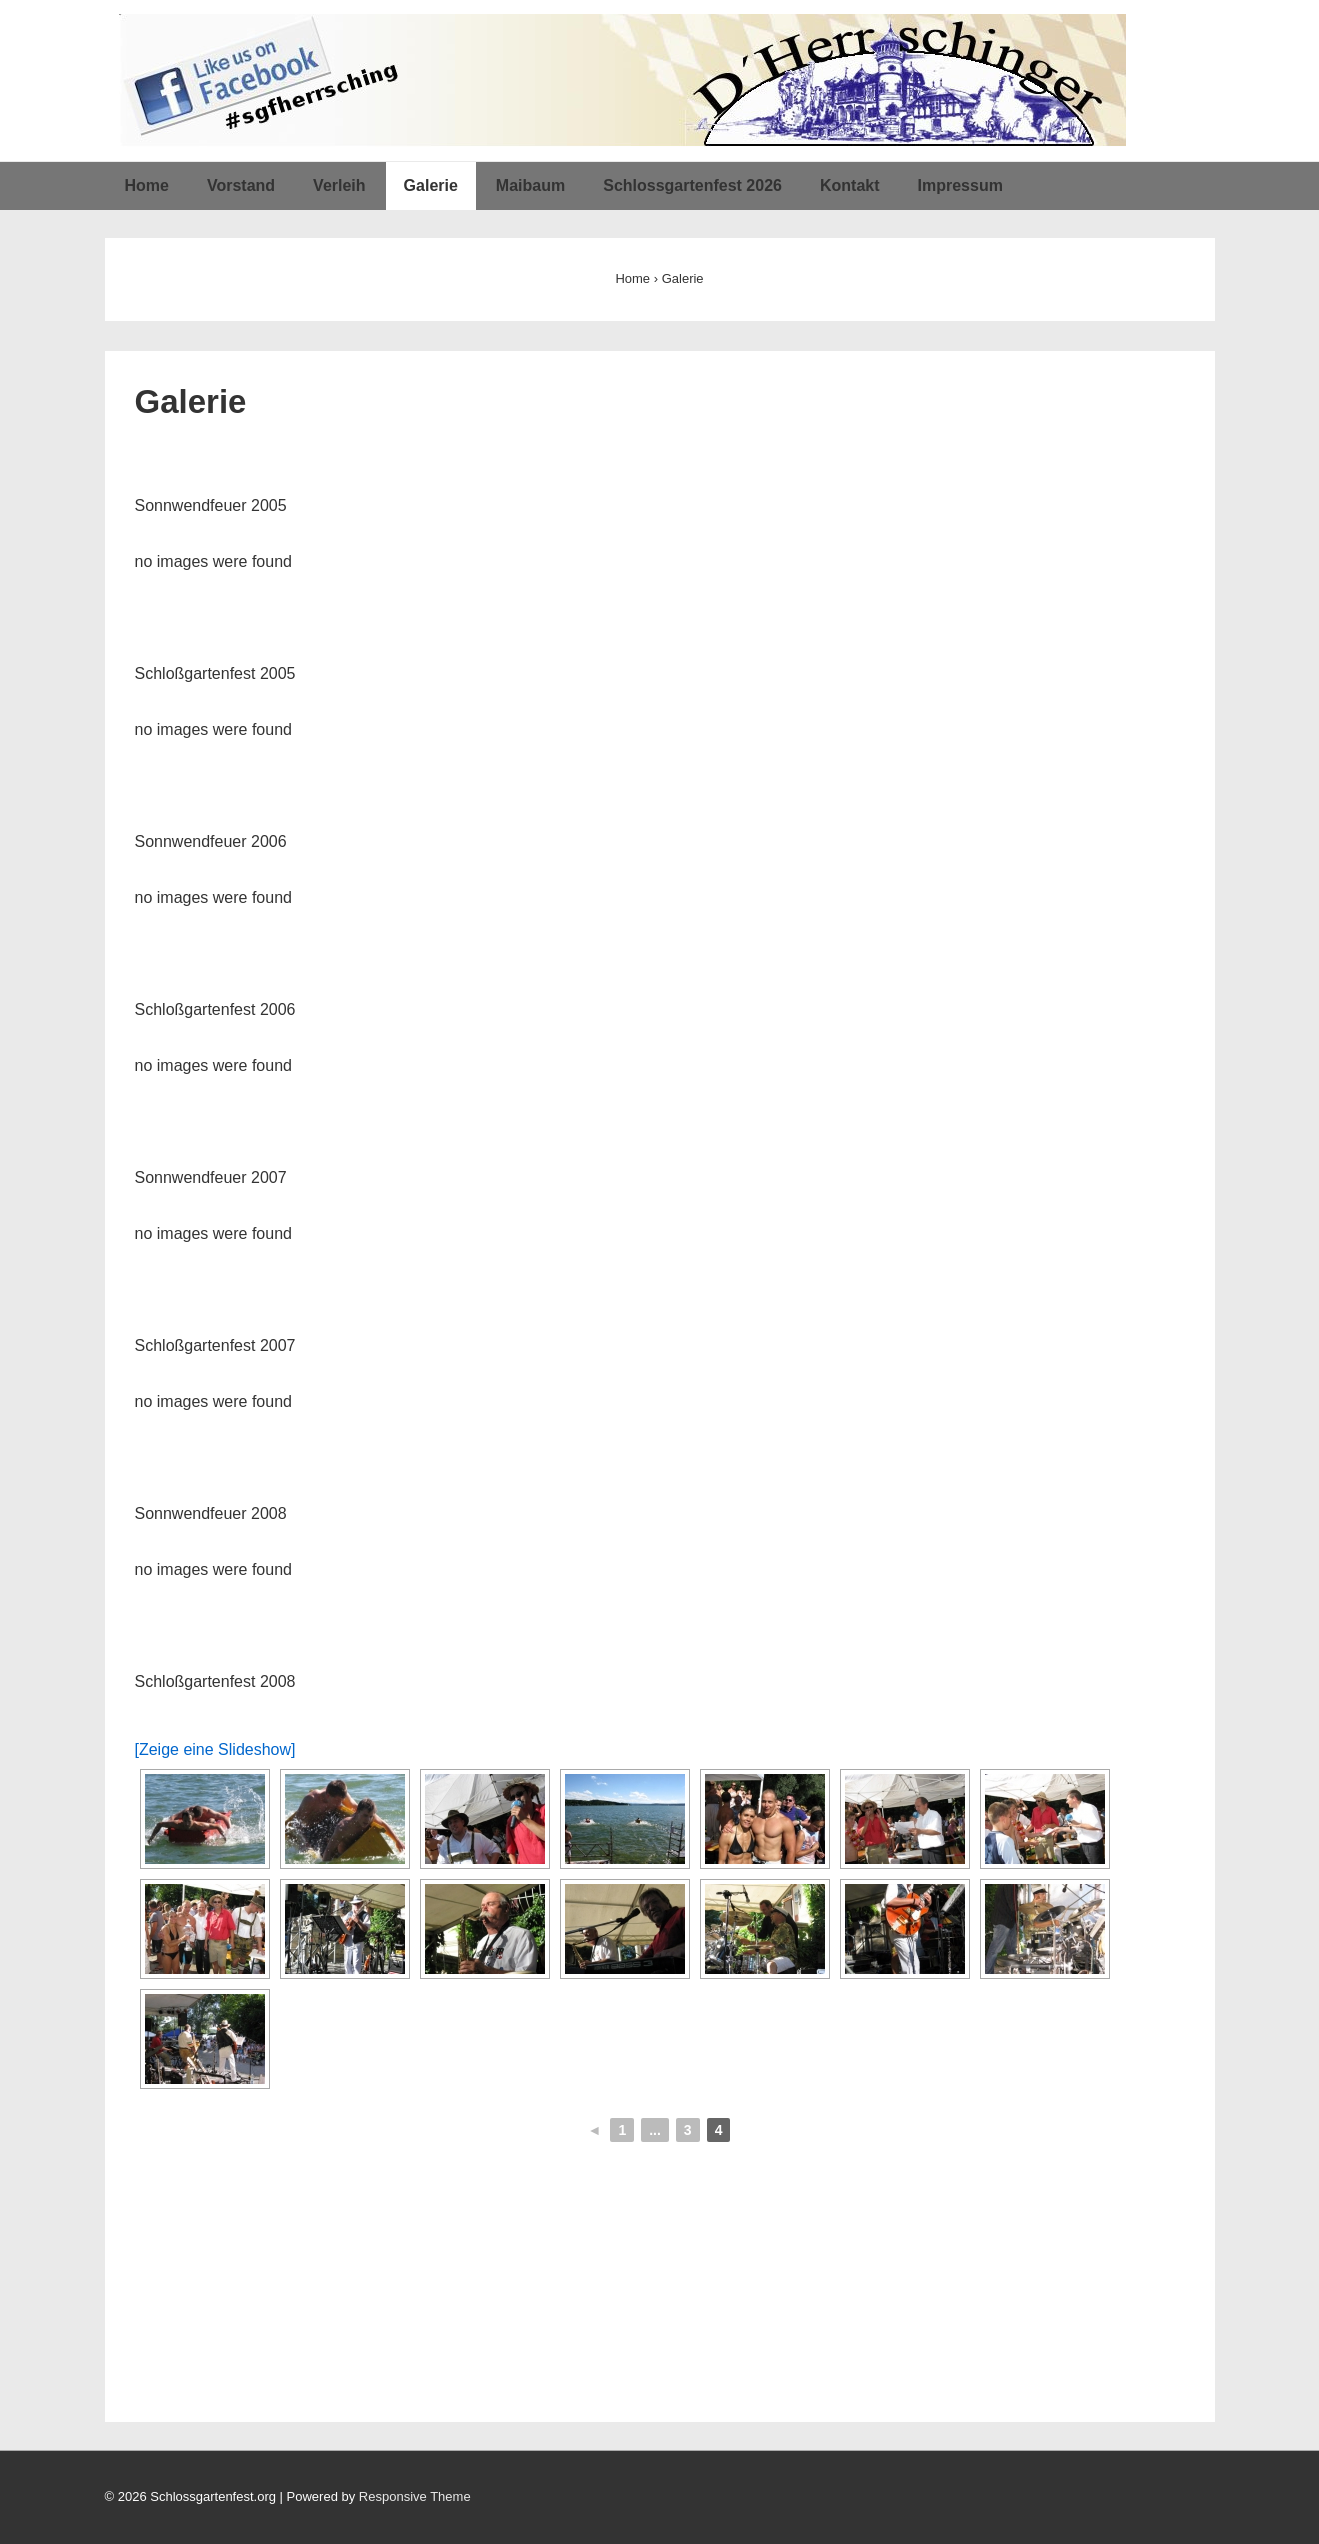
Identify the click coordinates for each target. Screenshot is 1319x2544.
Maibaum (530, 185)
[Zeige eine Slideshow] (215, 1749)
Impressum (960, 185)
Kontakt (850, 185)
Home (147, 185)
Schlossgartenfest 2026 (692, 185)
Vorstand (241, 185)
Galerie (431, 185)
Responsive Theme (415, 2496)
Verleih (339, 185)
